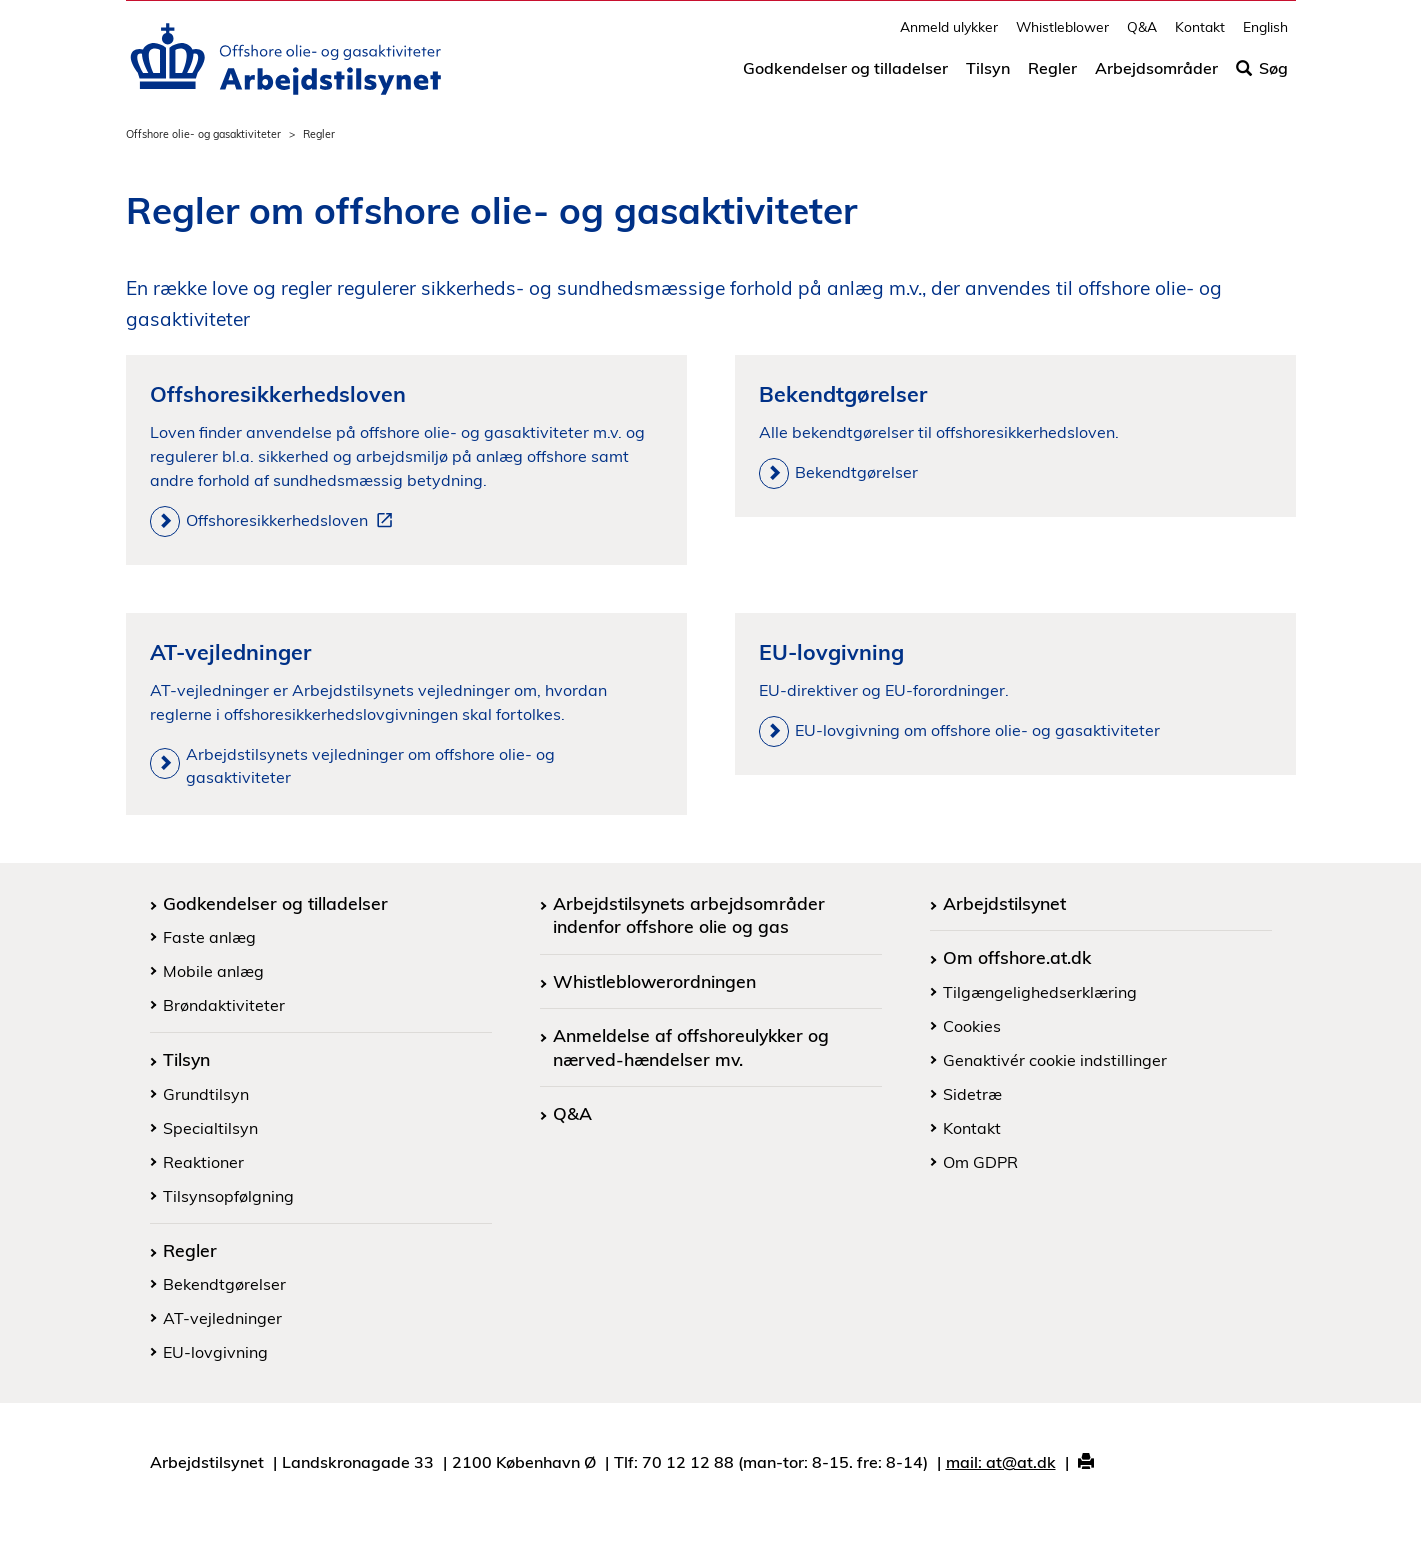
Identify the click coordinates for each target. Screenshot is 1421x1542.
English (1265, 35)
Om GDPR (980, 1162)
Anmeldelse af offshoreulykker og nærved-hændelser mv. (691, 1046)
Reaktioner (203, 1162)
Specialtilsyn (210, 1128)
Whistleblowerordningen (654, 981)
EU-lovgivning (215, 1352)
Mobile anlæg (213, 971)
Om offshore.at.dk (1017, 957)
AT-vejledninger (222, 1318)
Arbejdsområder (1156, 77)
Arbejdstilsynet (1004, 903)
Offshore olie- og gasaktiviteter (203, 134)
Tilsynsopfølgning (228, 1196)
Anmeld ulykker (949, 35)
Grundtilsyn (206, 1094)
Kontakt (1200, 35)
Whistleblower (1062, 35)
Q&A (1142, 35)
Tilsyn (988, 77)
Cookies (972, 1026)
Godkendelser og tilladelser (845, 77)
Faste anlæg (209, 937)
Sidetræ (972, 1094)
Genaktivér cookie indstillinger (1055, 1060)
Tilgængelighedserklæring (1040, 992)
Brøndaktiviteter (224, 1005)
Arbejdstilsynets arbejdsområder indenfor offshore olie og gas (689, 914)
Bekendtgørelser (224, 1284)
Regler (1052, 77)
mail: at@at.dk (1001, 1462)
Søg (1262, 77)
